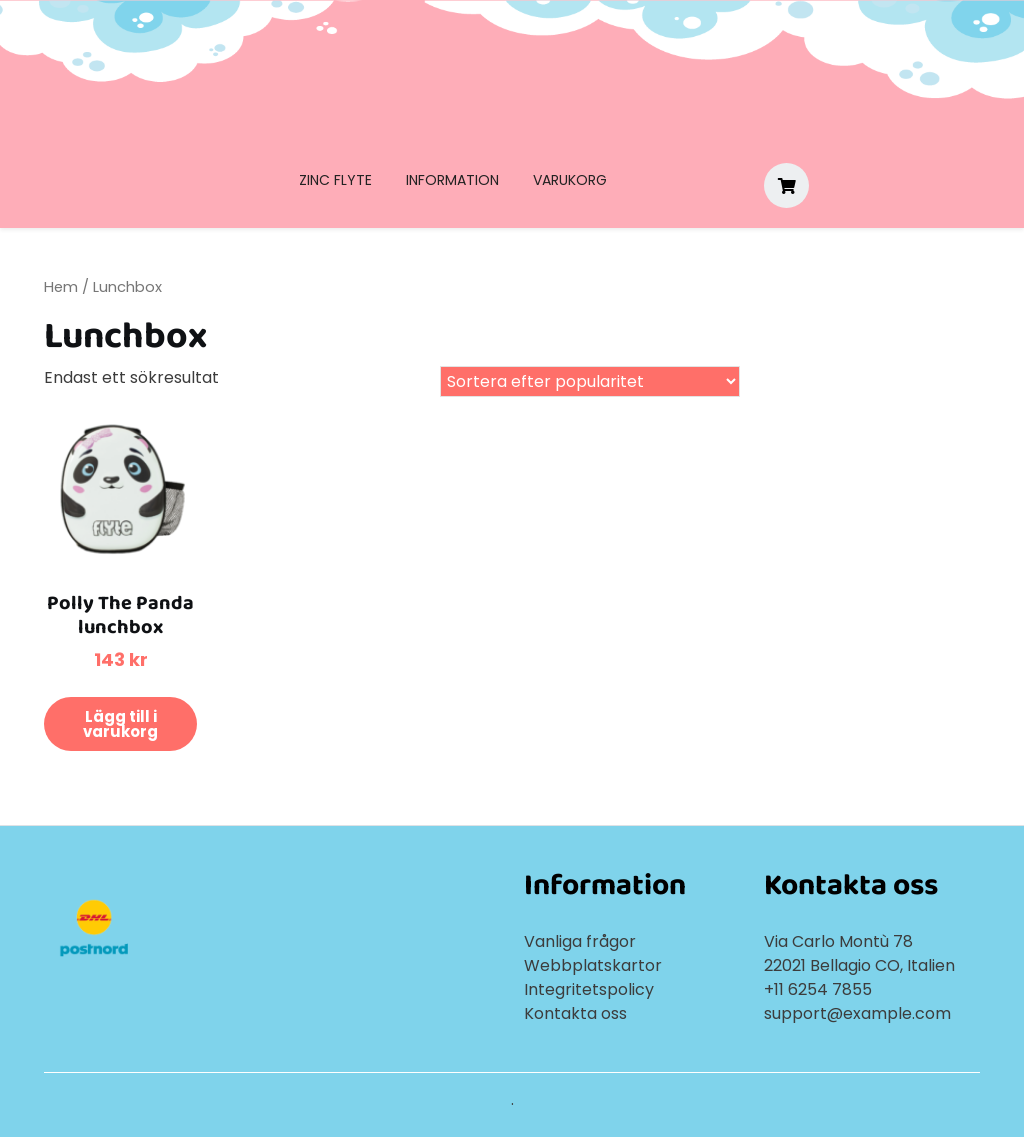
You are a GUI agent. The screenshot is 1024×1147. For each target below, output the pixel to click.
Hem (61, 287)
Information (452, 180)
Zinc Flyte (335, 180)
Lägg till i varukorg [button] (120, 724)
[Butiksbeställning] (590, 381)
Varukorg (570, 180)
